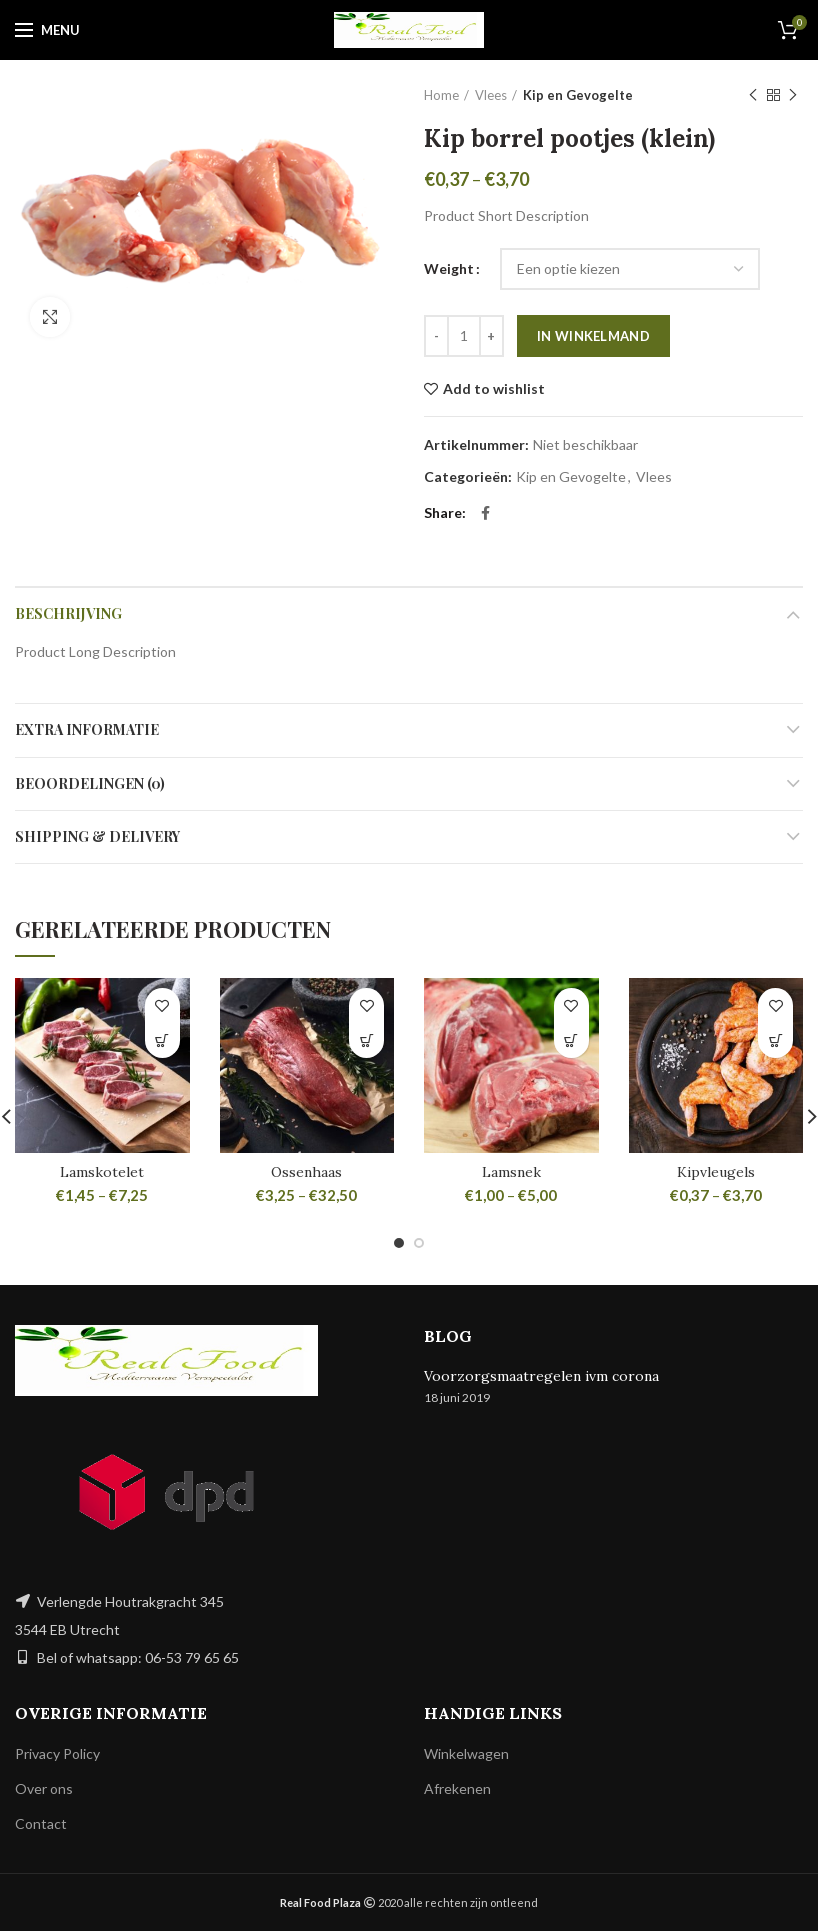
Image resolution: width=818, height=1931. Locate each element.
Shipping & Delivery (97, 836)
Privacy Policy (57, 1753)
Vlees (491, 95)
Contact (41, 1823)
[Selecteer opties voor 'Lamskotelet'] (162, 1040)
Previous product (753, 95)
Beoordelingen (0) (90, 783)
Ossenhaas (306, 1172)
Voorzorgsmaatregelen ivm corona (541, 1376)
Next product (793, 95)
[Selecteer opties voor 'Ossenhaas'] (366, 1040)
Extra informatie (87, 729)
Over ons (44, 1788)
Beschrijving (68, 613)
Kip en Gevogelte (578, 95)
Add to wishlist (494, 389)
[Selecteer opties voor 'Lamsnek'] (571, 1040)
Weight (449, 268)
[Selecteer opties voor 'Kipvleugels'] (775, 1040)
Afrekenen (457, 1788)
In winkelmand (593, 336)
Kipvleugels (716, 1172)
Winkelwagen (466, 1753)
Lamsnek (511, 1172)
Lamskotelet (102, 1172)
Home (441, 95)
